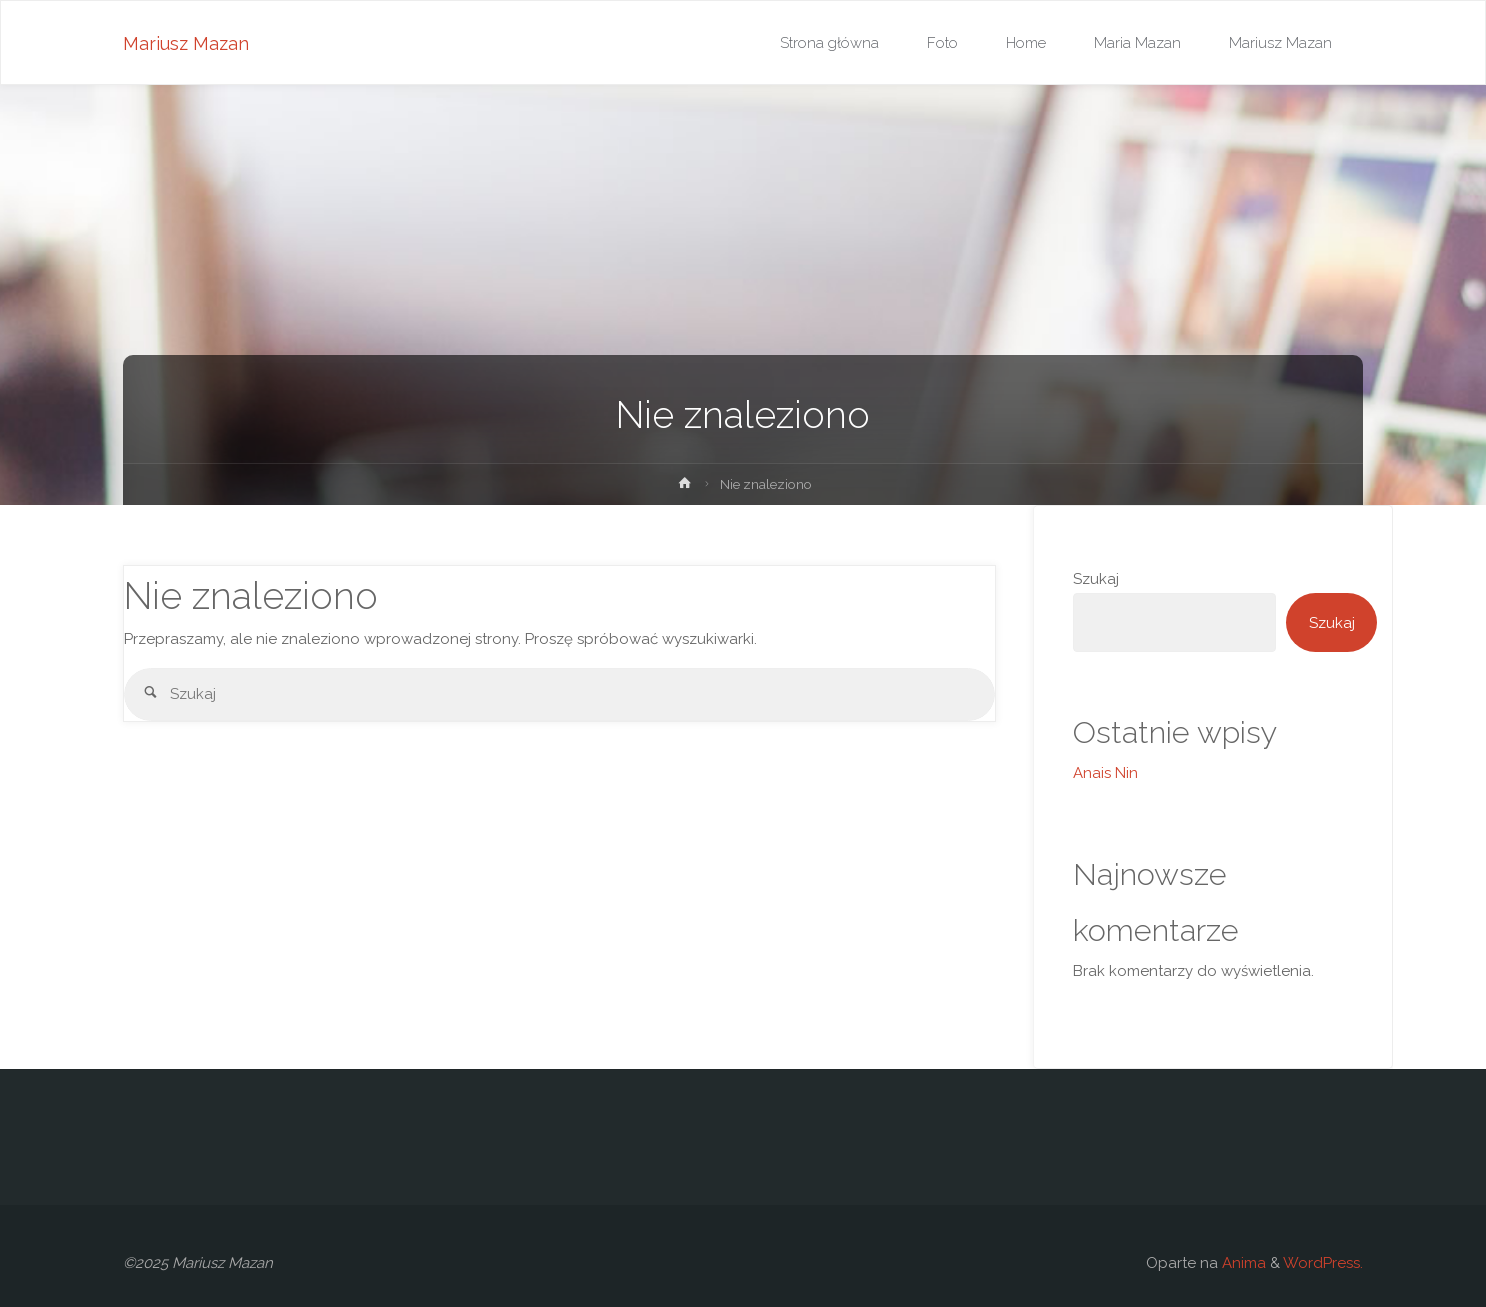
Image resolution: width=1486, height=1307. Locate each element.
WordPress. (1323, 1263)
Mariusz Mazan (186, 43)
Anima (1242, 1263)
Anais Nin (1105, 773)
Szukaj (1096, 579)
